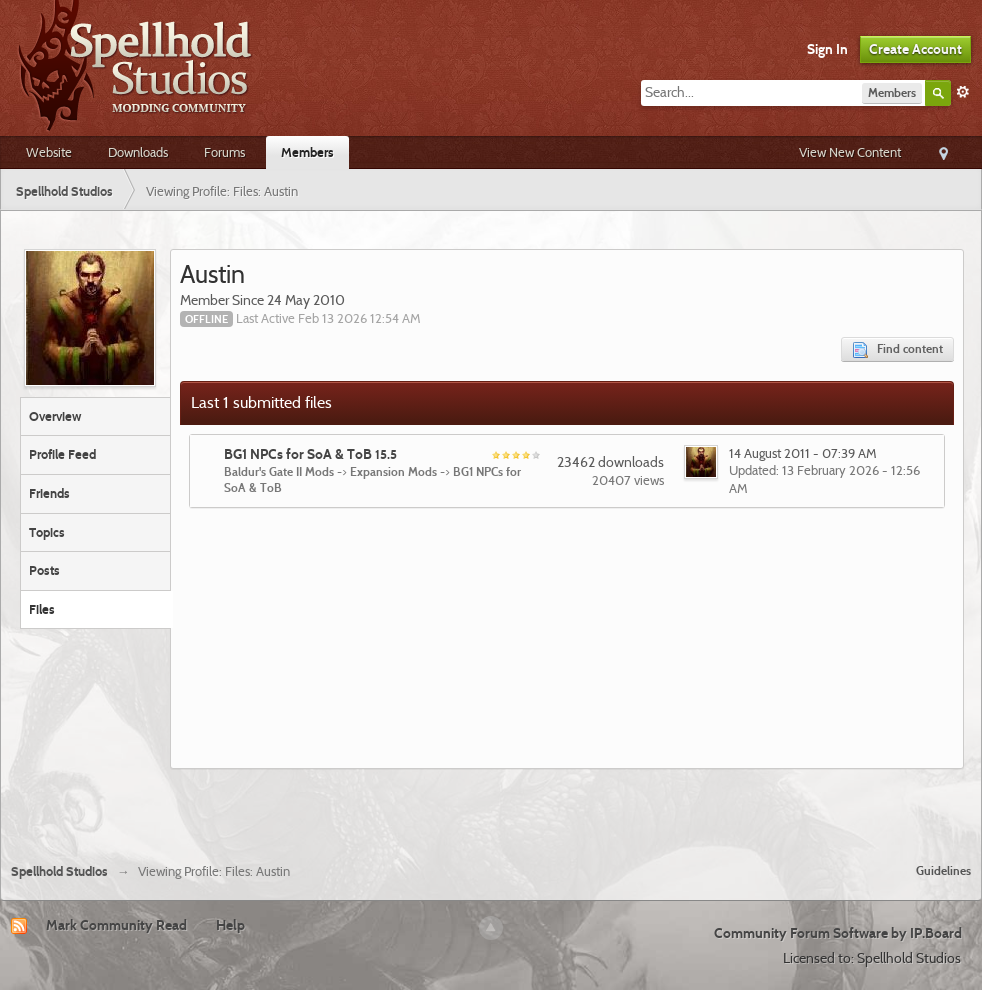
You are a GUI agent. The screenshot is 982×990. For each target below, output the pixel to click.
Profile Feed (62, 454)
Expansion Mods (393, 471)
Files (42, 609)
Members (307, 152)
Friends (49, 493)
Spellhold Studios (59, 871)
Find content (897, 349)
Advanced (963, 92)
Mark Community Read (116, 925)
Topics (47, 532)
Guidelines (943, 870)
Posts (44, 570)
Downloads (138, 152)
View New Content (850, 152)
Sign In (827, 49)
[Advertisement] (491, 808)
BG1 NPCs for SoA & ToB (310, 454)
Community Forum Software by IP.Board (838, 933)
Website (49, 152)
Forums (224, 152)
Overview (55, 416)
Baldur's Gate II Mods (279, 471)
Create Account (915, 49)
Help (230, 925)
